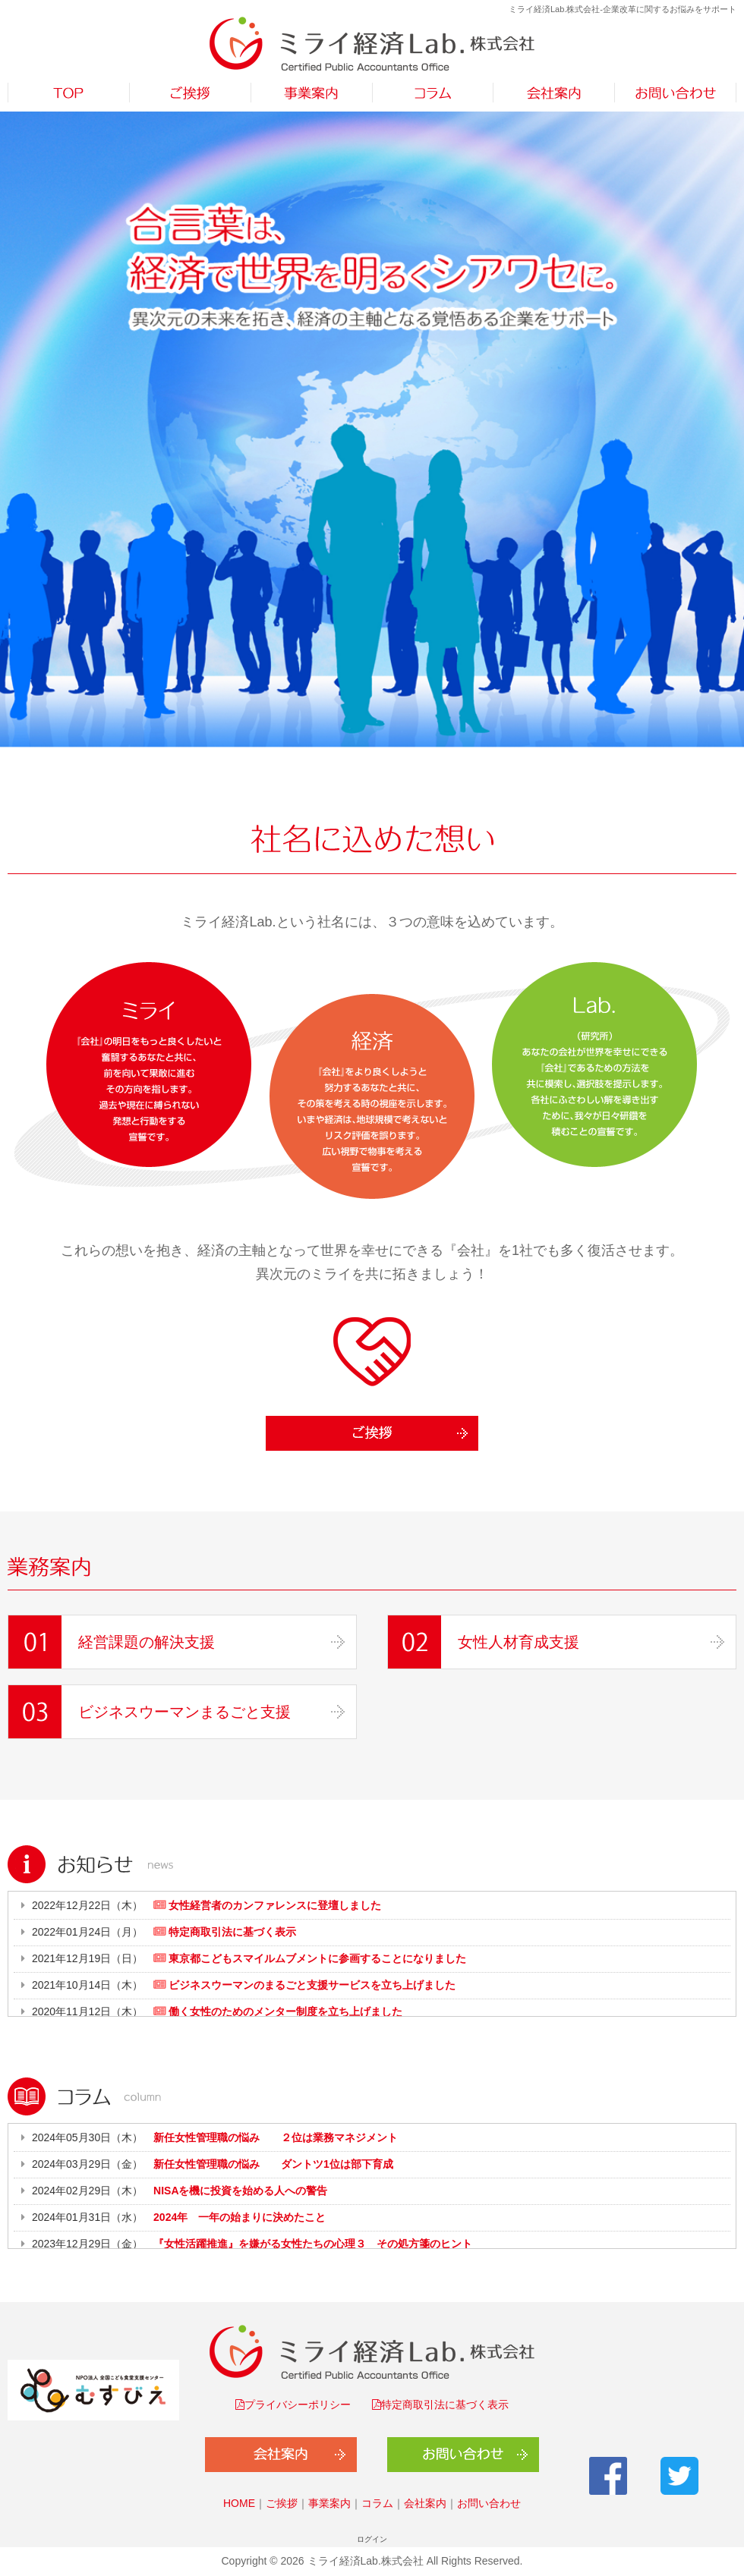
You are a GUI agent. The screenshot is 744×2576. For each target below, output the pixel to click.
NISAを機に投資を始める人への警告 (240, 2190)
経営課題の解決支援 (146, 1642)
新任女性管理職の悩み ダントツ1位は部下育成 (273, 2164)
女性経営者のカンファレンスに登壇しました (273, 1905)
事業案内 (329, 2503)
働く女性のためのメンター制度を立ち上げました (284, 2011)
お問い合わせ (489, 2503)
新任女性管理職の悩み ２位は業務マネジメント (275, 2137)
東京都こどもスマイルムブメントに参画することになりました (316, 1958)
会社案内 (425, 2503)
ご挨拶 (282, 2503)
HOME (239, 2503)
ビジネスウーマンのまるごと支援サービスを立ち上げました (311, 1985)
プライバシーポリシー (297, 2404)
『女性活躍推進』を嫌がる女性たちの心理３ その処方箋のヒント (312, 2244)
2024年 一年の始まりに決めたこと (239, 2217)
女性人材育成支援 (518, 1642)
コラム (377, 2503)
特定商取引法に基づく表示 (231, 1932)
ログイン (372, 2539)
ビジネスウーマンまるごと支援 (184, 1711)
